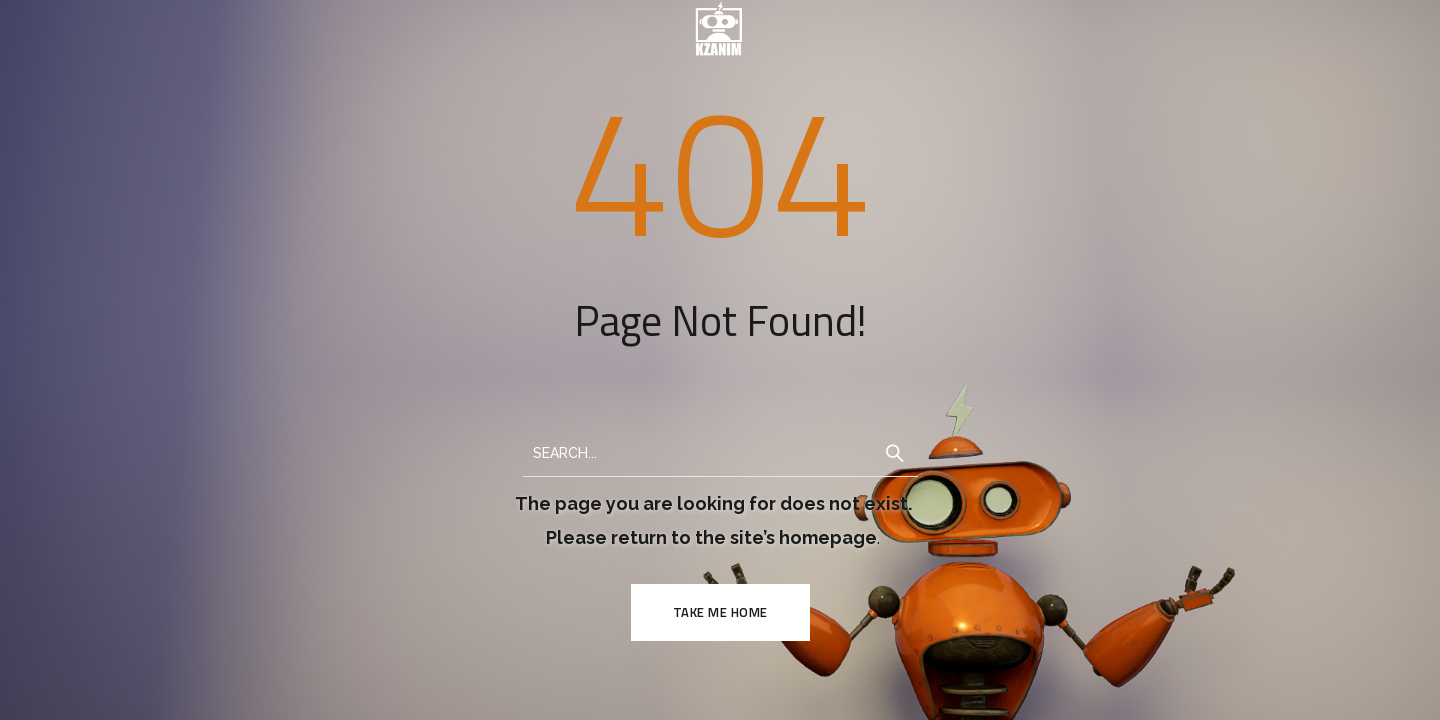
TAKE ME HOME (720, 612)
